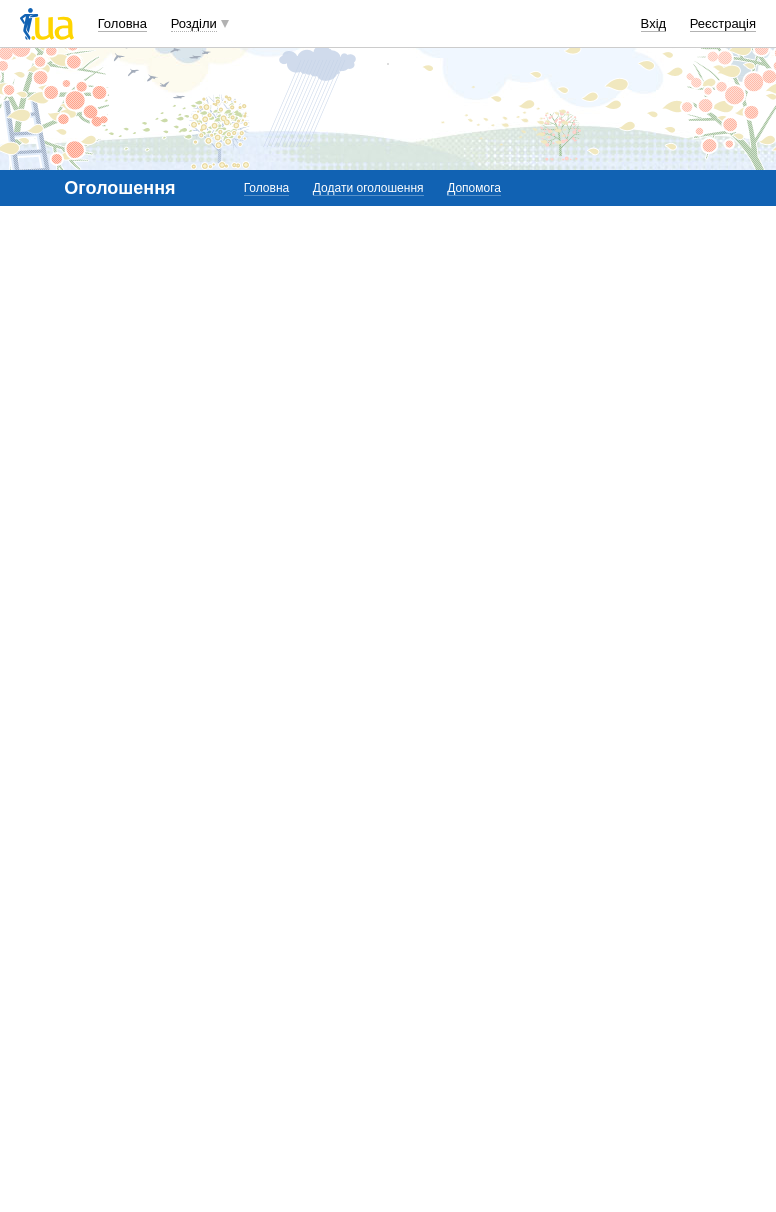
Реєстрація (723, 23)
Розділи (194, 23)
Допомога (474, 188)
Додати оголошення (368, 188)
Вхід (654, 23)
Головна (122, 23)
